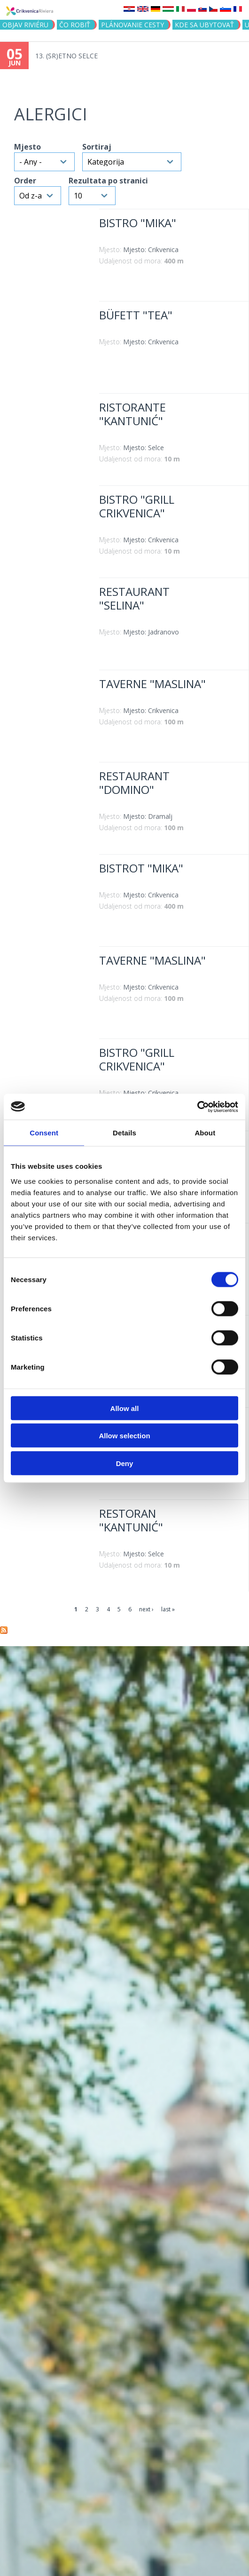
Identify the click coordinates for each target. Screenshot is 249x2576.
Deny (124, 1463)
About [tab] (205, 1133)
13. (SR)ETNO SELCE (66, 55)
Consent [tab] (44, 1133)
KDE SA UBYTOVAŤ (204, 24)
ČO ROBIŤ (74, 24)
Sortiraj (96, 147)
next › (146, 1609)
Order (25, 180)
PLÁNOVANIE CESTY (132, 24)
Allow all (124, 1408)
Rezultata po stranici (108, 180)
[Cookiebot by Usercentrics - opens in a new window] (197, 1107)
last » (168, 1609)
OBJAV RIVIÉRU (25, 24)
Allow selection (124, 1436)
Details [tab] (124, 1133)
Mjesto (27, 147)
